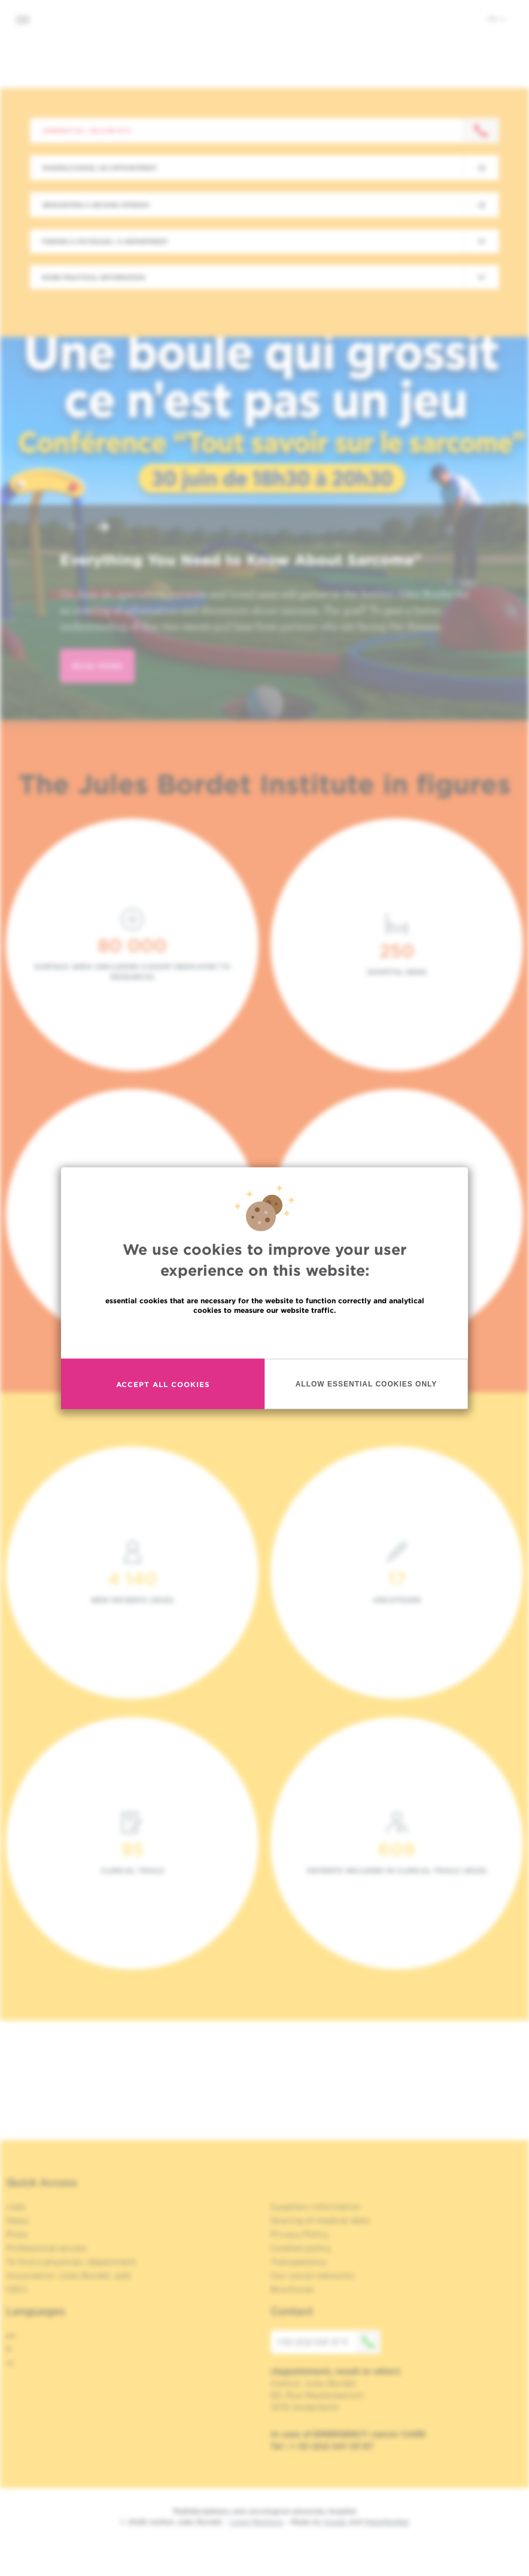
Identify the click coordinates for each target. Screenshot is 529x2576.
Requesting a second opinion (95, 204)
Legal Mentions (256, 2521)
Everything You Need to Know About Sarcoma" (240, 560)
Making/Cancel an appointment (99, 167)
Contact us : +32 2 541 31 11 (86, 130)
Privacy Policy (299, 2234)
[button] (74, 528)
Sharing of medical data (319, 2220)
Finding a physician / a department (105, 241)
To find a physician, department (71, 2261)
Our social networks (312, 2275)
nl (10, 2363)
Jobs (16, 2206)
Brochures (292, 2289)
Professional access (46, 2248)
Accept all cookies (163, 1383)
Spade (335, 2521)
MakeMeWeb (386, 2521)
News (17, 2220)
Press (17, 2234)
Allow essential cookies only (366, 1383)
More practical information (93, 277)
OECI (16, 2289)
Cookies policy (300, 2248)
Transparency (298, 2261)
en (496, 18)
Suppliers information (315, 2206)
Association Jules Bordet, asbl (68, 2275)
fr (9, 2349)
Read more (264, 1335)
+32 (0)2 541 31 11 (328, 2342)
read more (97, 666)
